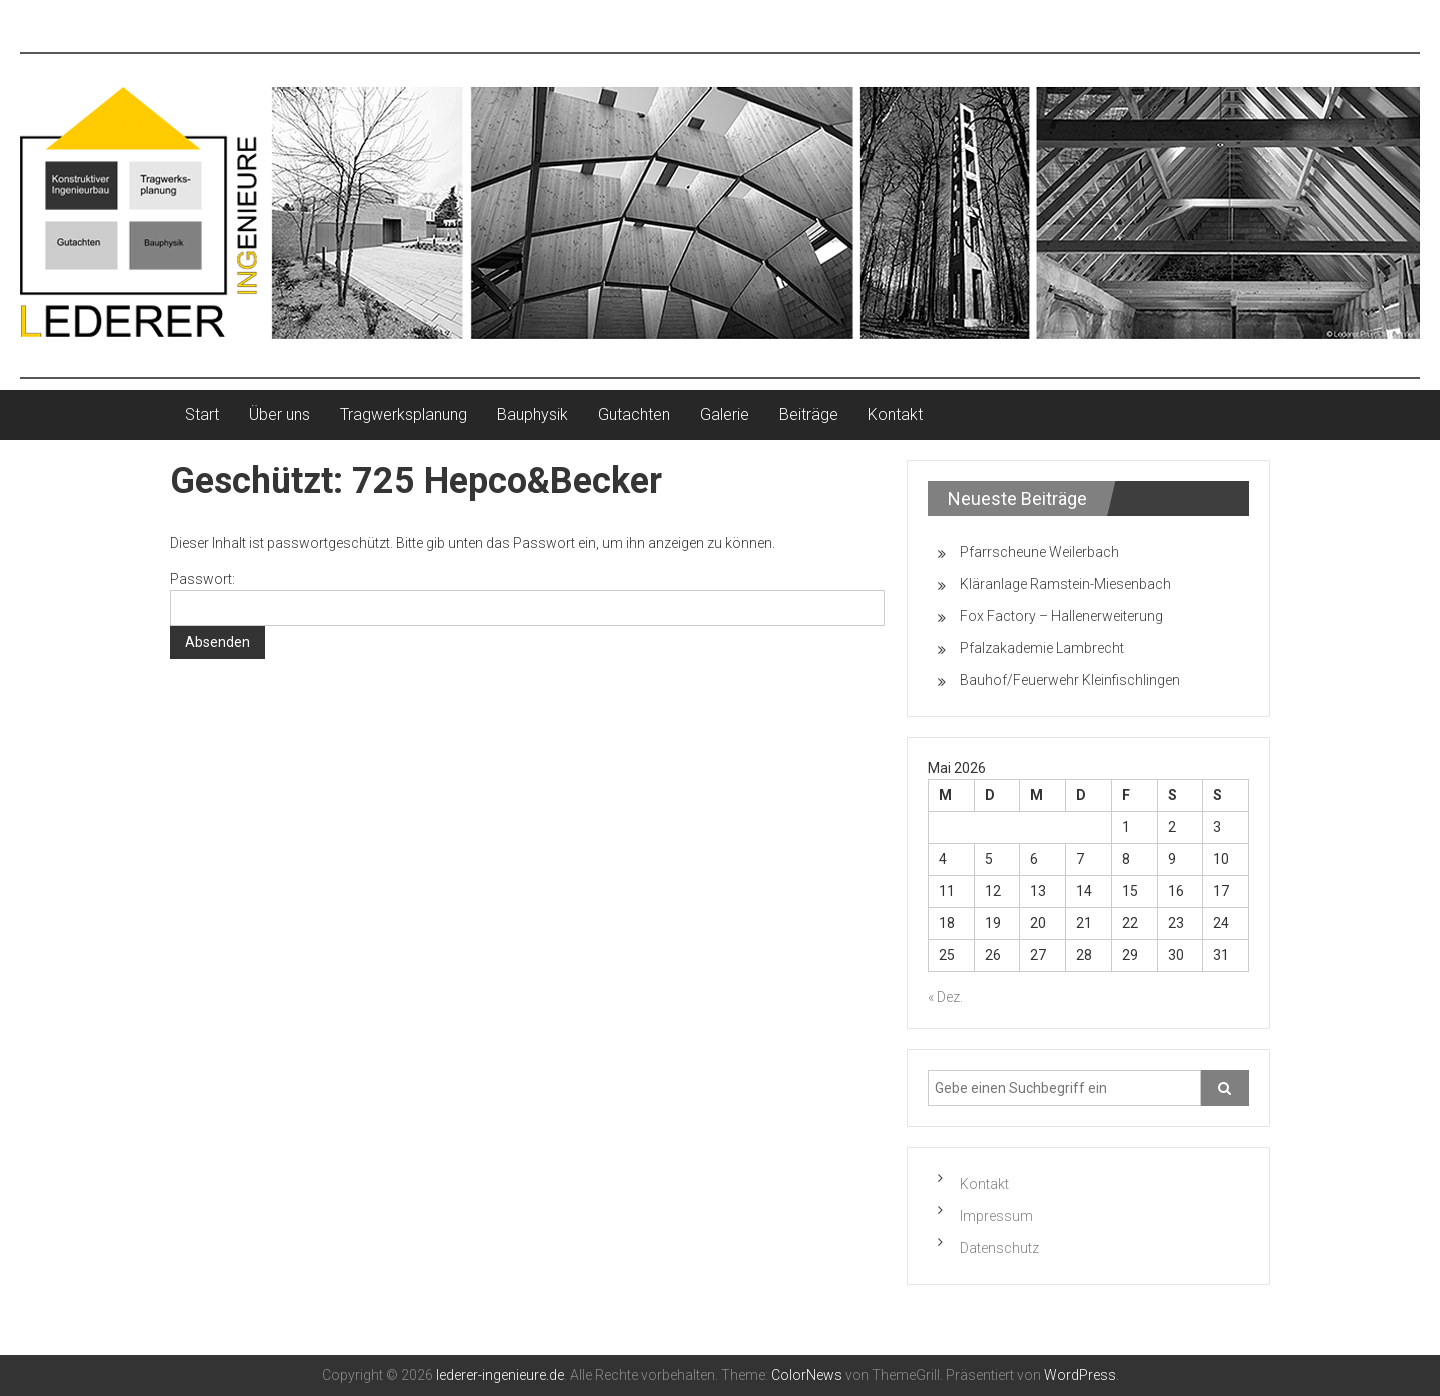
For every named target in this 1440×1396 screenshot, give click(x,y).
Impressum (996, 1216)
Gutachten (634, 414)
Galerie (724, 414)
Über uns (279, 414)
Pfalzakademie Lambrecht (1042, 648)
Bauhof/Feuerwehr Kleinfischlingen (1070, 680)
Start (202, 414)
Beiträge (808, 414)
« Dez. (945, 997)
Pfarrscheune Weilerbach (1039, 552)
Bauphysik (532, 414)
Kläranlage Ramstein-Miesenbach (1065, 584)
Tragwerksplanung (403, 414)
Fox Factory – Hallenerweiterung (1061, 616)
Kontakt (895, 414)
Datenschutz (999, 1248)
